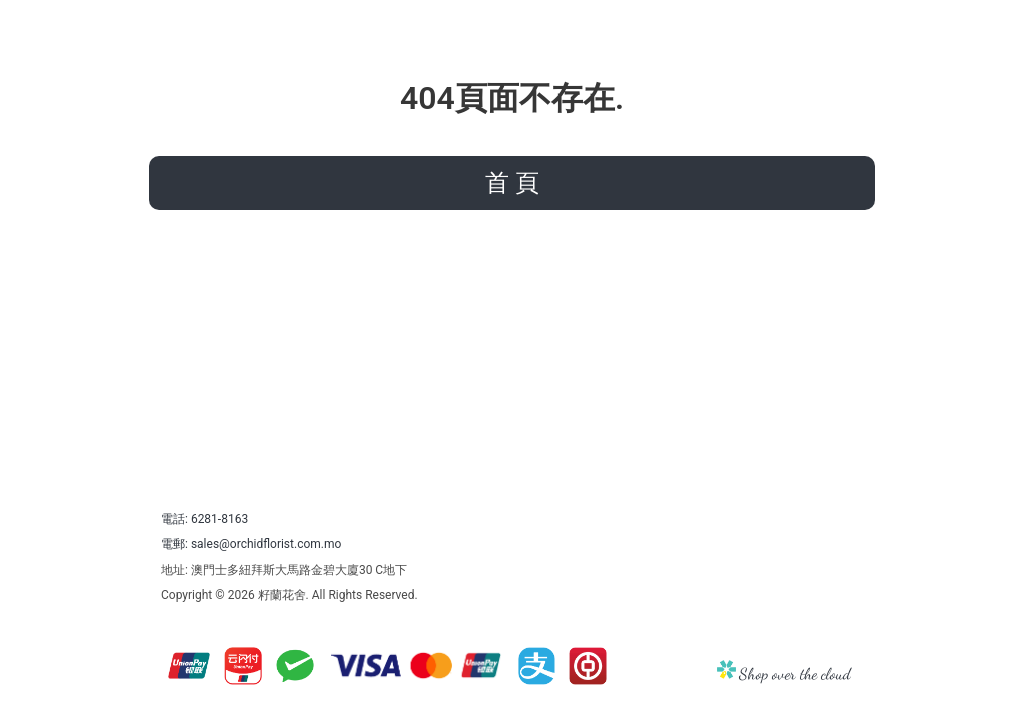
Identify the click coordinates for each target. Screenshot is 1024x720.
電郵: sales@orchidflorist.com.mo (251, 544)
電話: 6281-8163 (204, 519)
